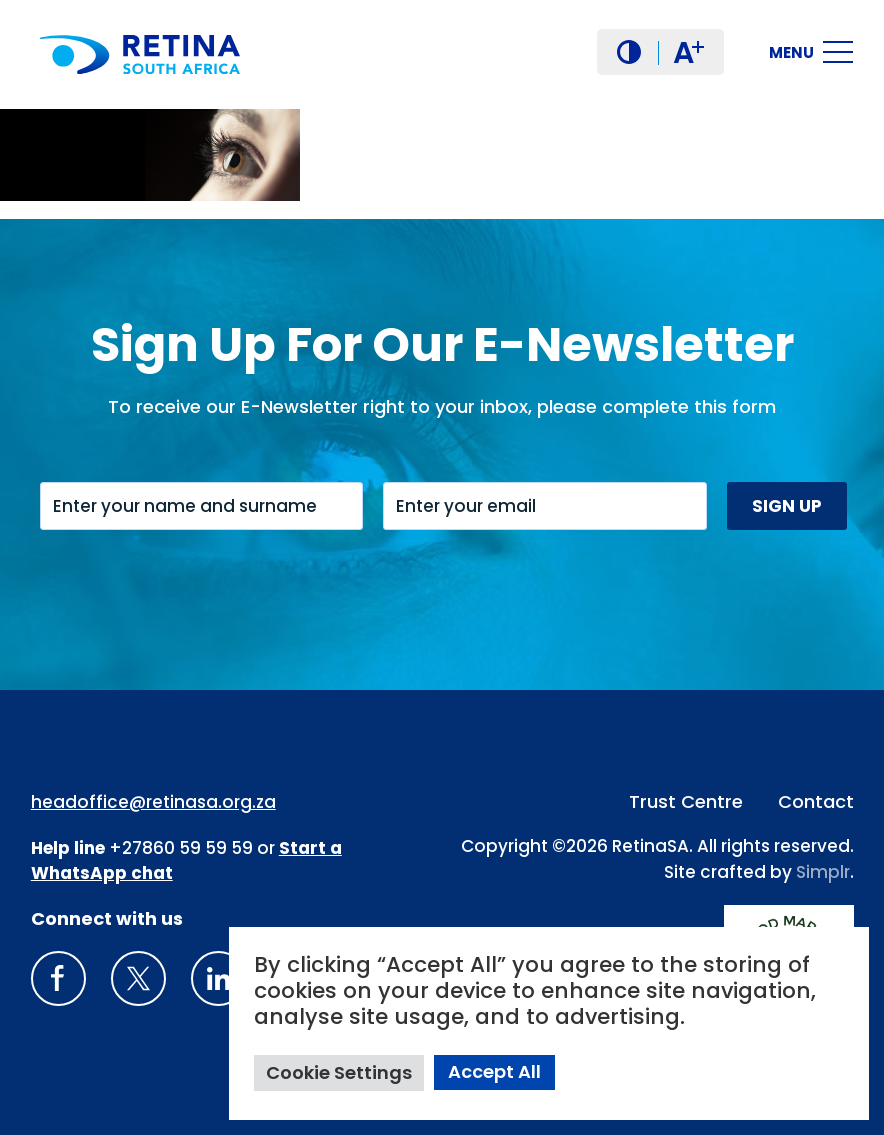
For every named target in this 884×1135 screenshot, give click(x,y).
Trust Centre (686, 801)
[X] (138, 978)
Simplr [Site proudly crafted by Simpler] (823, 872)
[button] (629, 52)
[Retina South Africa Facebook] (58, 978)
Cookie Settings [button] (339, 1072)
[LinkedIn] (218, 978)
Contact (816, 801)
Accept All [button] (494, 1071)
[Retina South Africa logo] (140, 54)
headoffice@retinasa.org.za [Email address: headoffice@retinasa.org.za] (153, 802)
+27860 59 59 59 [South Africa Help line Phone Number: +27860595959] (181, 848)
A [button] (688, 53)
